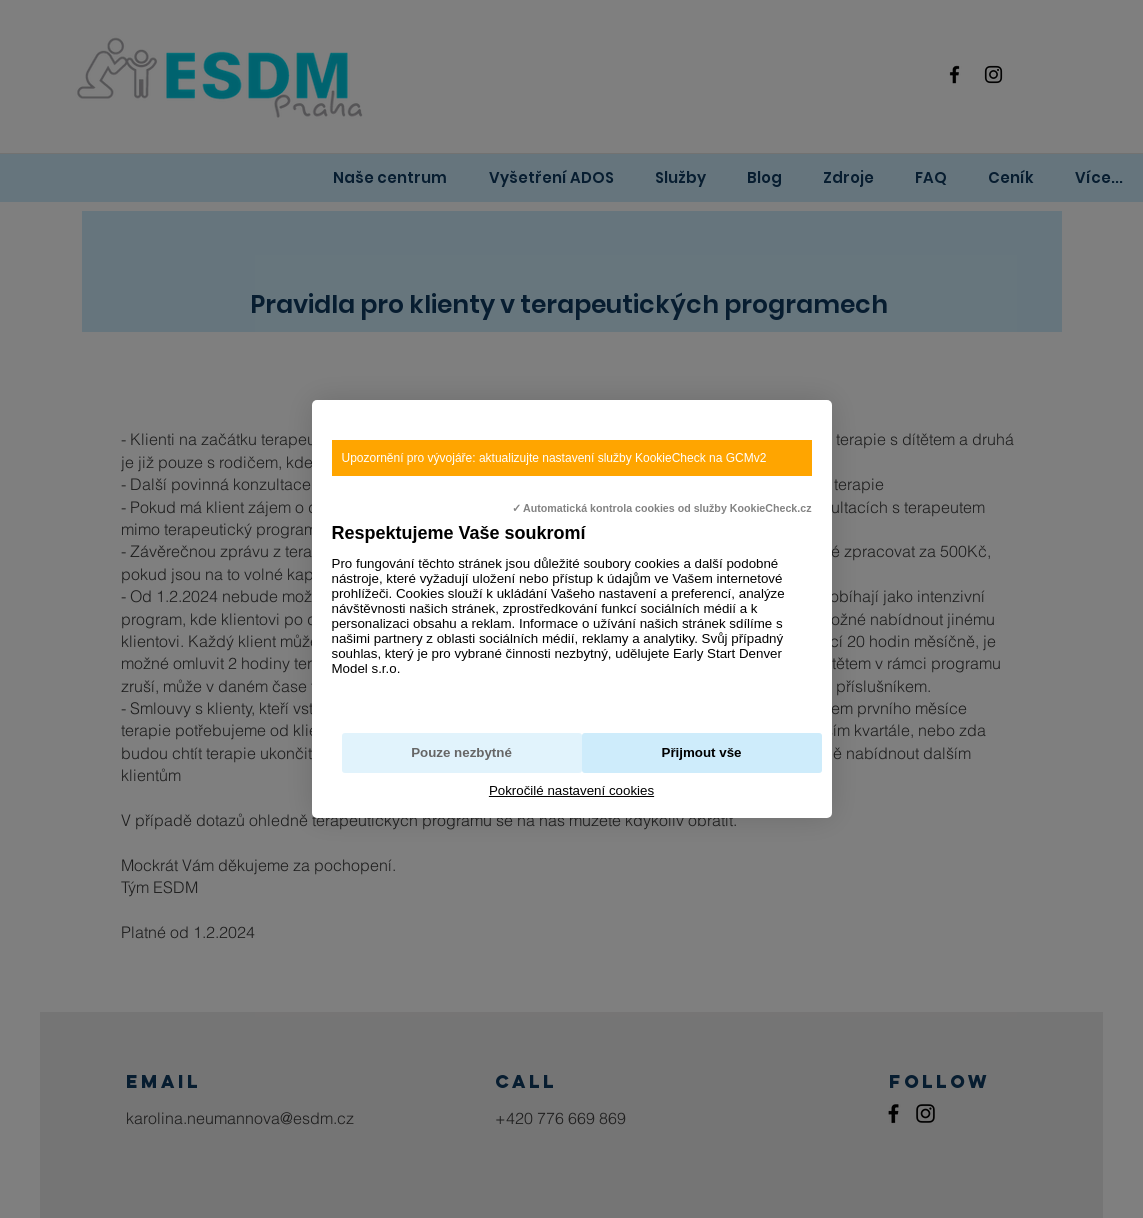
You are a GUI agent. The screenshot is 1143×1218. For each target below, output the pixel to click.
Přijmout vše (702, 752)
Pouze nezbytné (461, 752)
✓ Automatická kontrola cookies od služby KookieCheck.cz (662, 508)
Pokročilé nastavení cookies (571, 790)
